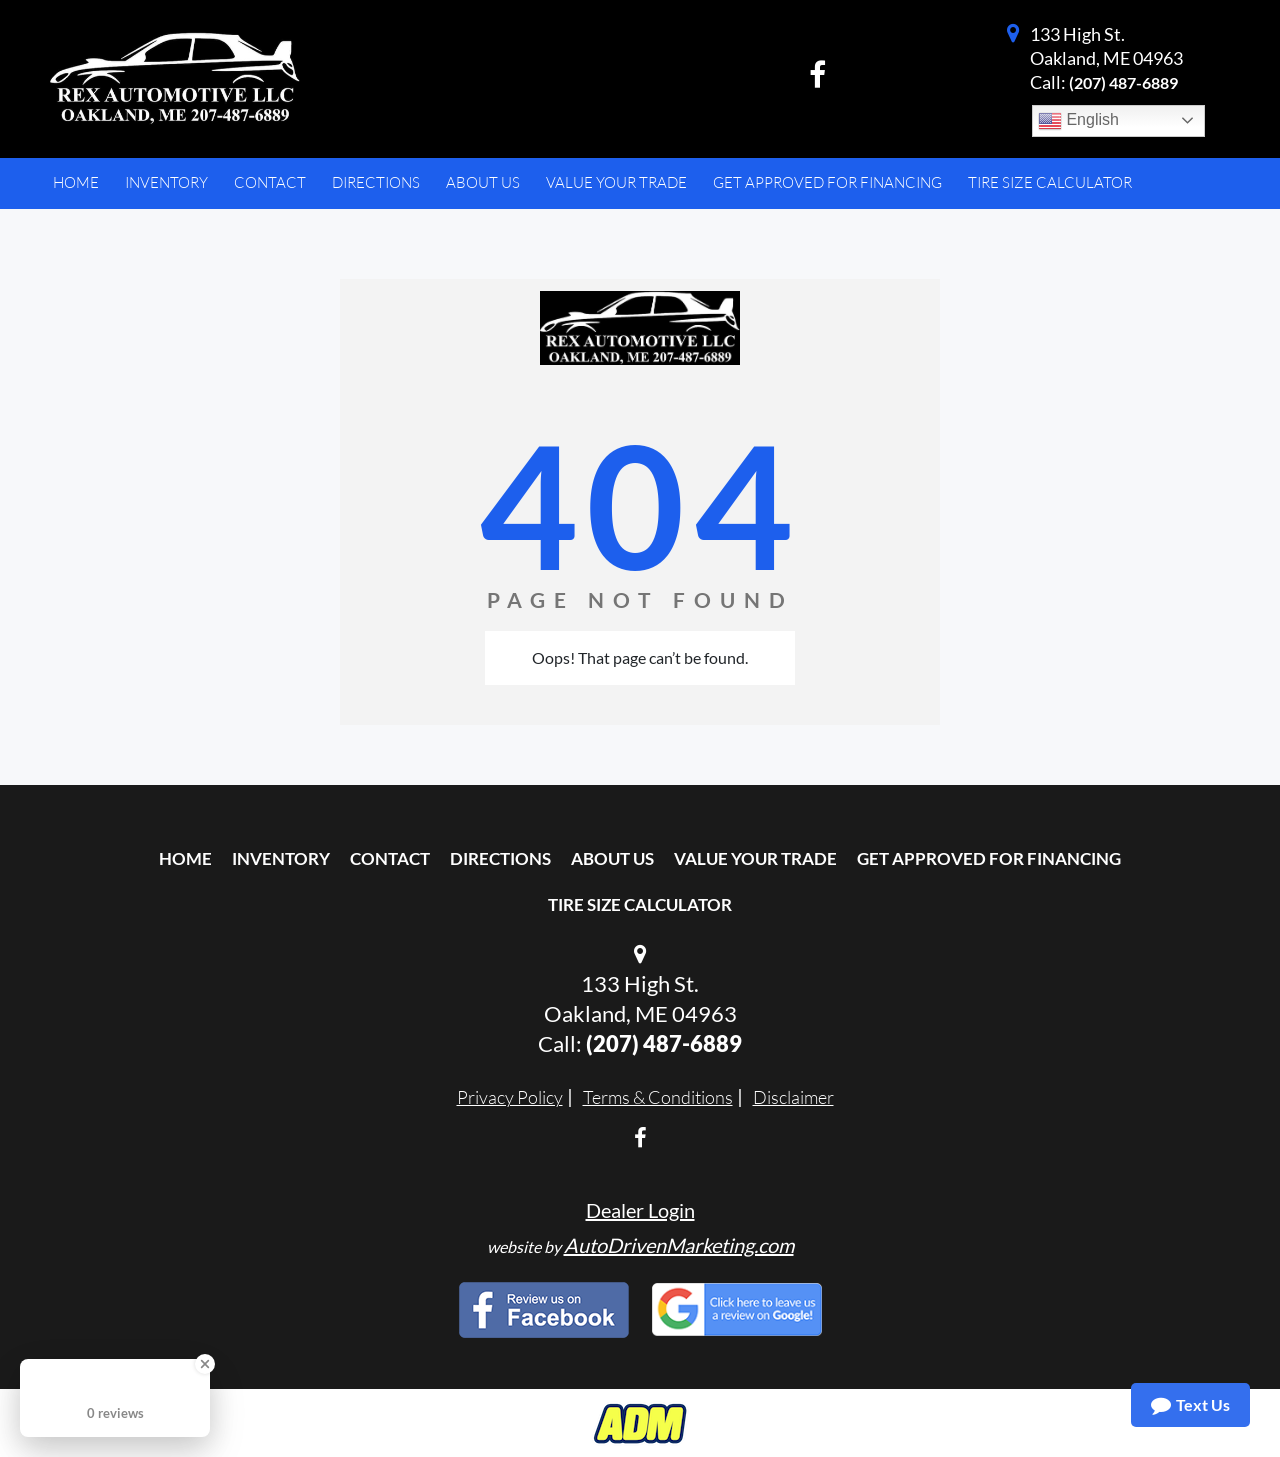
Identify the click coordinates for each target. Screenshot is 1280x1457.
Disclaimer (793, 1097)
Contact (390, 858)
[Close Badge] (205, 1364)
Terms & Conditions (658, 1097)
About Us (612, 858)
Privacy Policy (510, 1097)
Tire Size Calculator (640, 904)
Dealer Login (640, 1210)
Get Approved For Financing (989, 858)
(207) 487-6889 (1123, 82)
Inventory (281, 858)
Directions (500, 858)
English (1078, 121)
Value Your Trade (755, 858)
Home (185, 858)
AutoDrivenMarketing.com (679, 1245)
